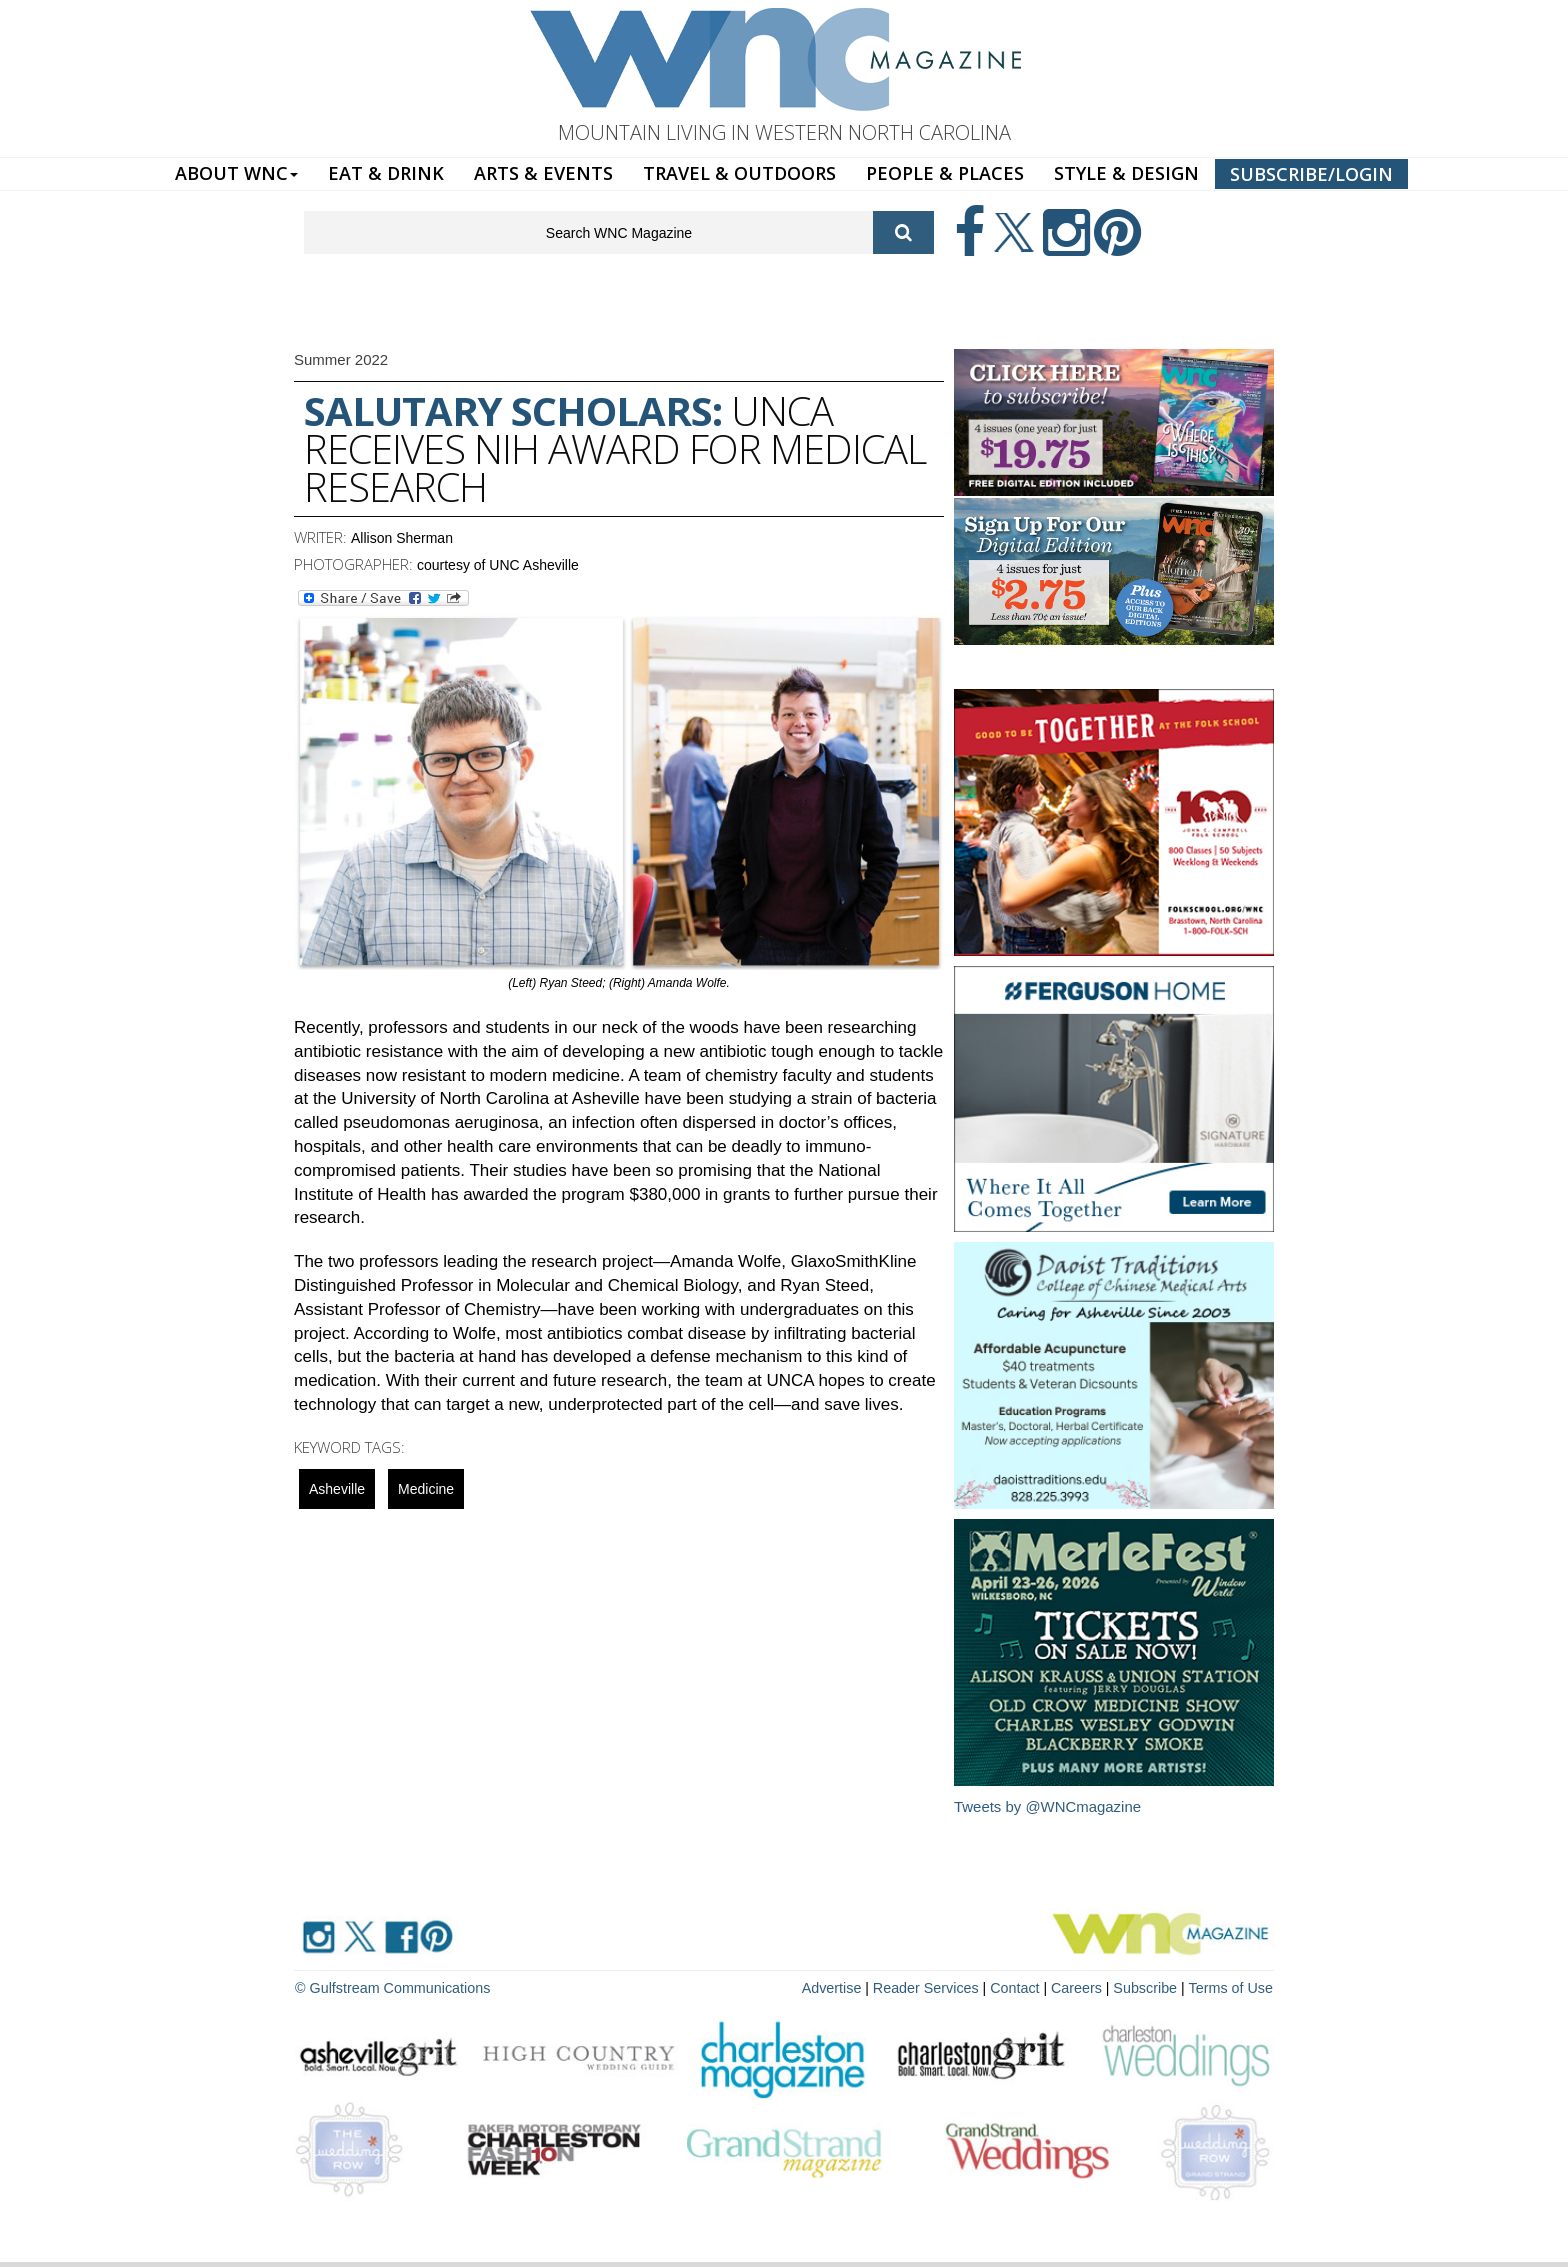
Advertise (841, 1987)
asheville (337, 1489)
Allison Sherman (402, 538)
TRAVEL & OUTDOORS (739, 173)
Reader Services (933, 1987)
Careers (1081, 1987)
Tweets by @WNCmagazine (1048, 1806)
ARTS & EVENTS (543, 173)
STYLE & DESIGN (1126, 173)
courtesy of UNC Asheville (498, 565)
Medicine (426, 1489)
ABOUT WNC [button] (236, 173)
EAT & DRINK (386, 173)
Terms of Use (1232, 1987)
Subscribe (1150, 1987)
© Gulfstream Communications (390, 1987)
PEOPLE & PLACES (945, 173)
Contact (1020, 1987)
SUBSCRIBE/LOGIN (1311, 174)
